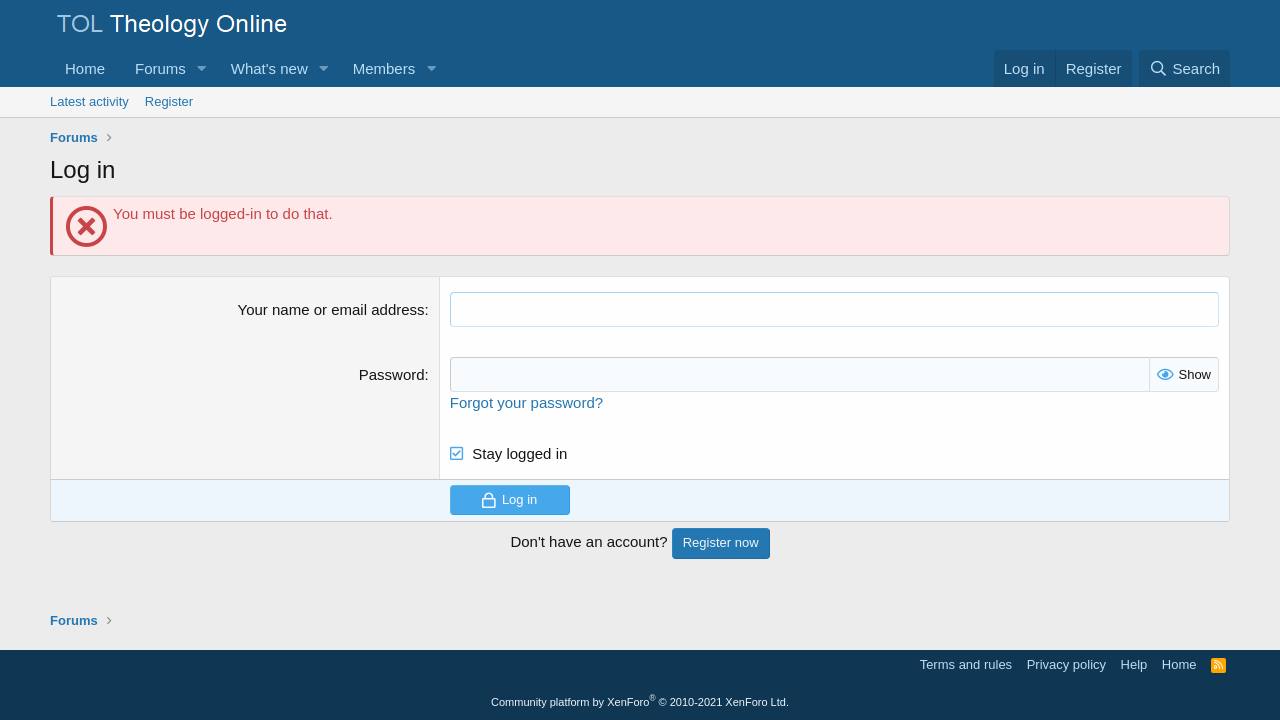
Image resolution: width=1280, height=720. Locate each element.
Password (392, 374)
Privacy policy (1066, 664)
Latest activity (89, 101)
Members (384, 68)
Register (169, 101)
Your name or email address (331, 309)
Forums (160, 68)
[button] (202, 68)
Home (85, 68)
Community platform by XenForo (640, 702)
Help (1134, 664)
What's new (269, 68)
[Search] (1184, 68)
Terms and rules (966, 664)
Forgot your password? (526, 402)
